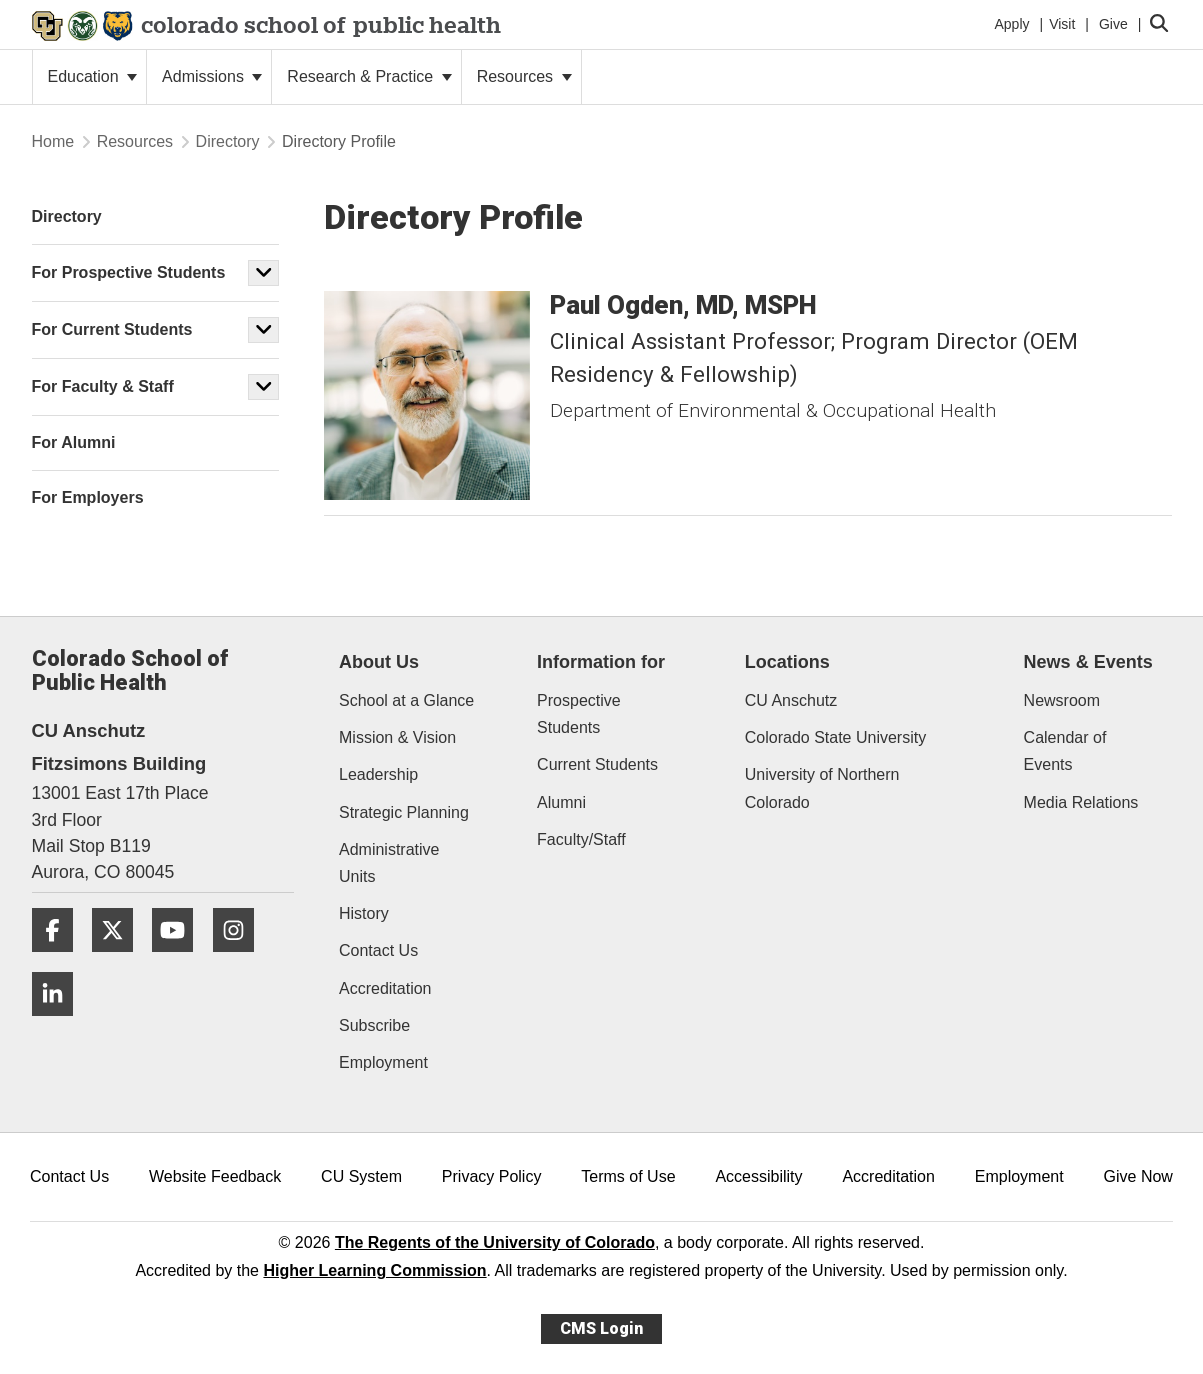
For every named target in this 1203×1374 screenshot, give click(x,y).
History (364, 913)
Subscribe (374, 1025)
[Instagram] (241, 959)
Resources (524, 76)
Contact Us (378, 950)
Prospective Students (579, 714)
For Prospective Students (129, 272)
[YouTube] (180, 959)
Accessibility (758, 1176)
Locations (787, 662)
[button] (264, 273)
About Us (379, 662)
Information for (601, 662)
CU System (361, 1176)
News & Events (1088, 662)
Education (93, 76)
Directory (228, 141)
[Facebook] (60, 959)
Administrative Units (389, 863)
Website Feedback (215, 1176)
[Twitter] (120, 959)
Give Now (1138, 1176)
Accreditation (385, 988)
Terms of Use (628, 1176)
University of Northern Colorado (822, 788)
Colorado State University (835, 737)
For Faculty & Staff (103, 386)
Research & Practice (369, 76)
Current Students (597, 764)
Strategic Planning (404, 812)
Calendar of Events (1065, 751)
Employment (383, 1062)
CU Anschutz (791, 700)
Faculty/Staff (581, 839)
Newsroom (1062, 700)
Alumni (561, 802)
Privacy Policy (492, 1176)
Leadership (378, 774)
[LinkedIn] (60, 1023)
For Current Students (112, 329)
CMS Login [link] (601, 1328)
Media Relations (1081, 802)
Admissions (212, 76)
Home (53, 141)
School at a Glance (406, 700)
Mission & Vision (397, 737)
